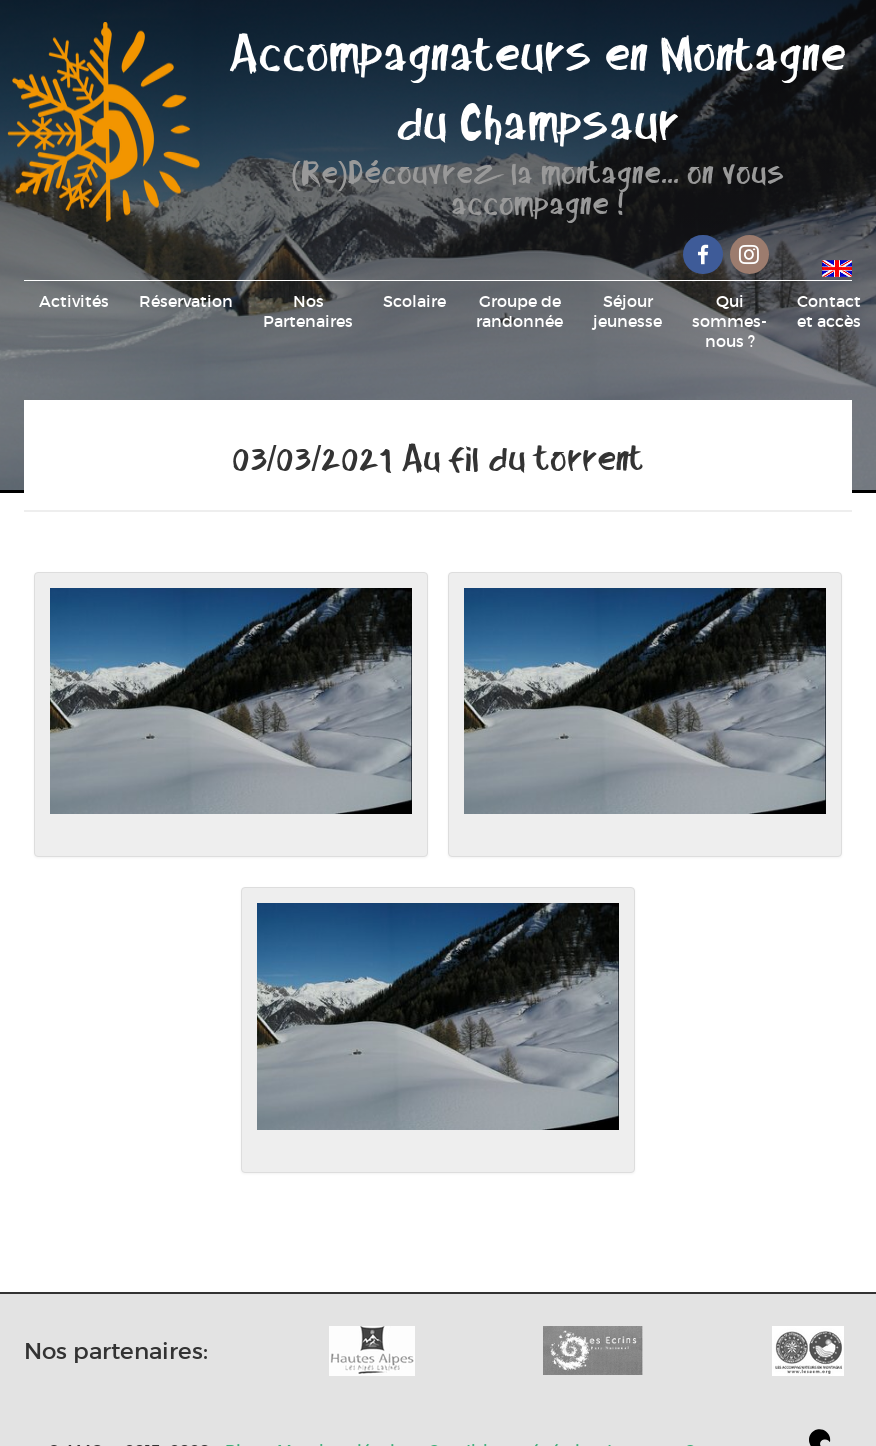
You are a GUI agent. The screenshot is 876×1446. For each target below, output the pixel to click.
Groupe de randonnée (519, 311)
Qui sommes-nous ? (729, 321)
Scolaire (414, 301)
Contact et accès (829, 311)
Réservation (186, 301)
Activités (74, 301)
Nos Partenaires (308, 311)
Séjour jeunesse (627, 311)
